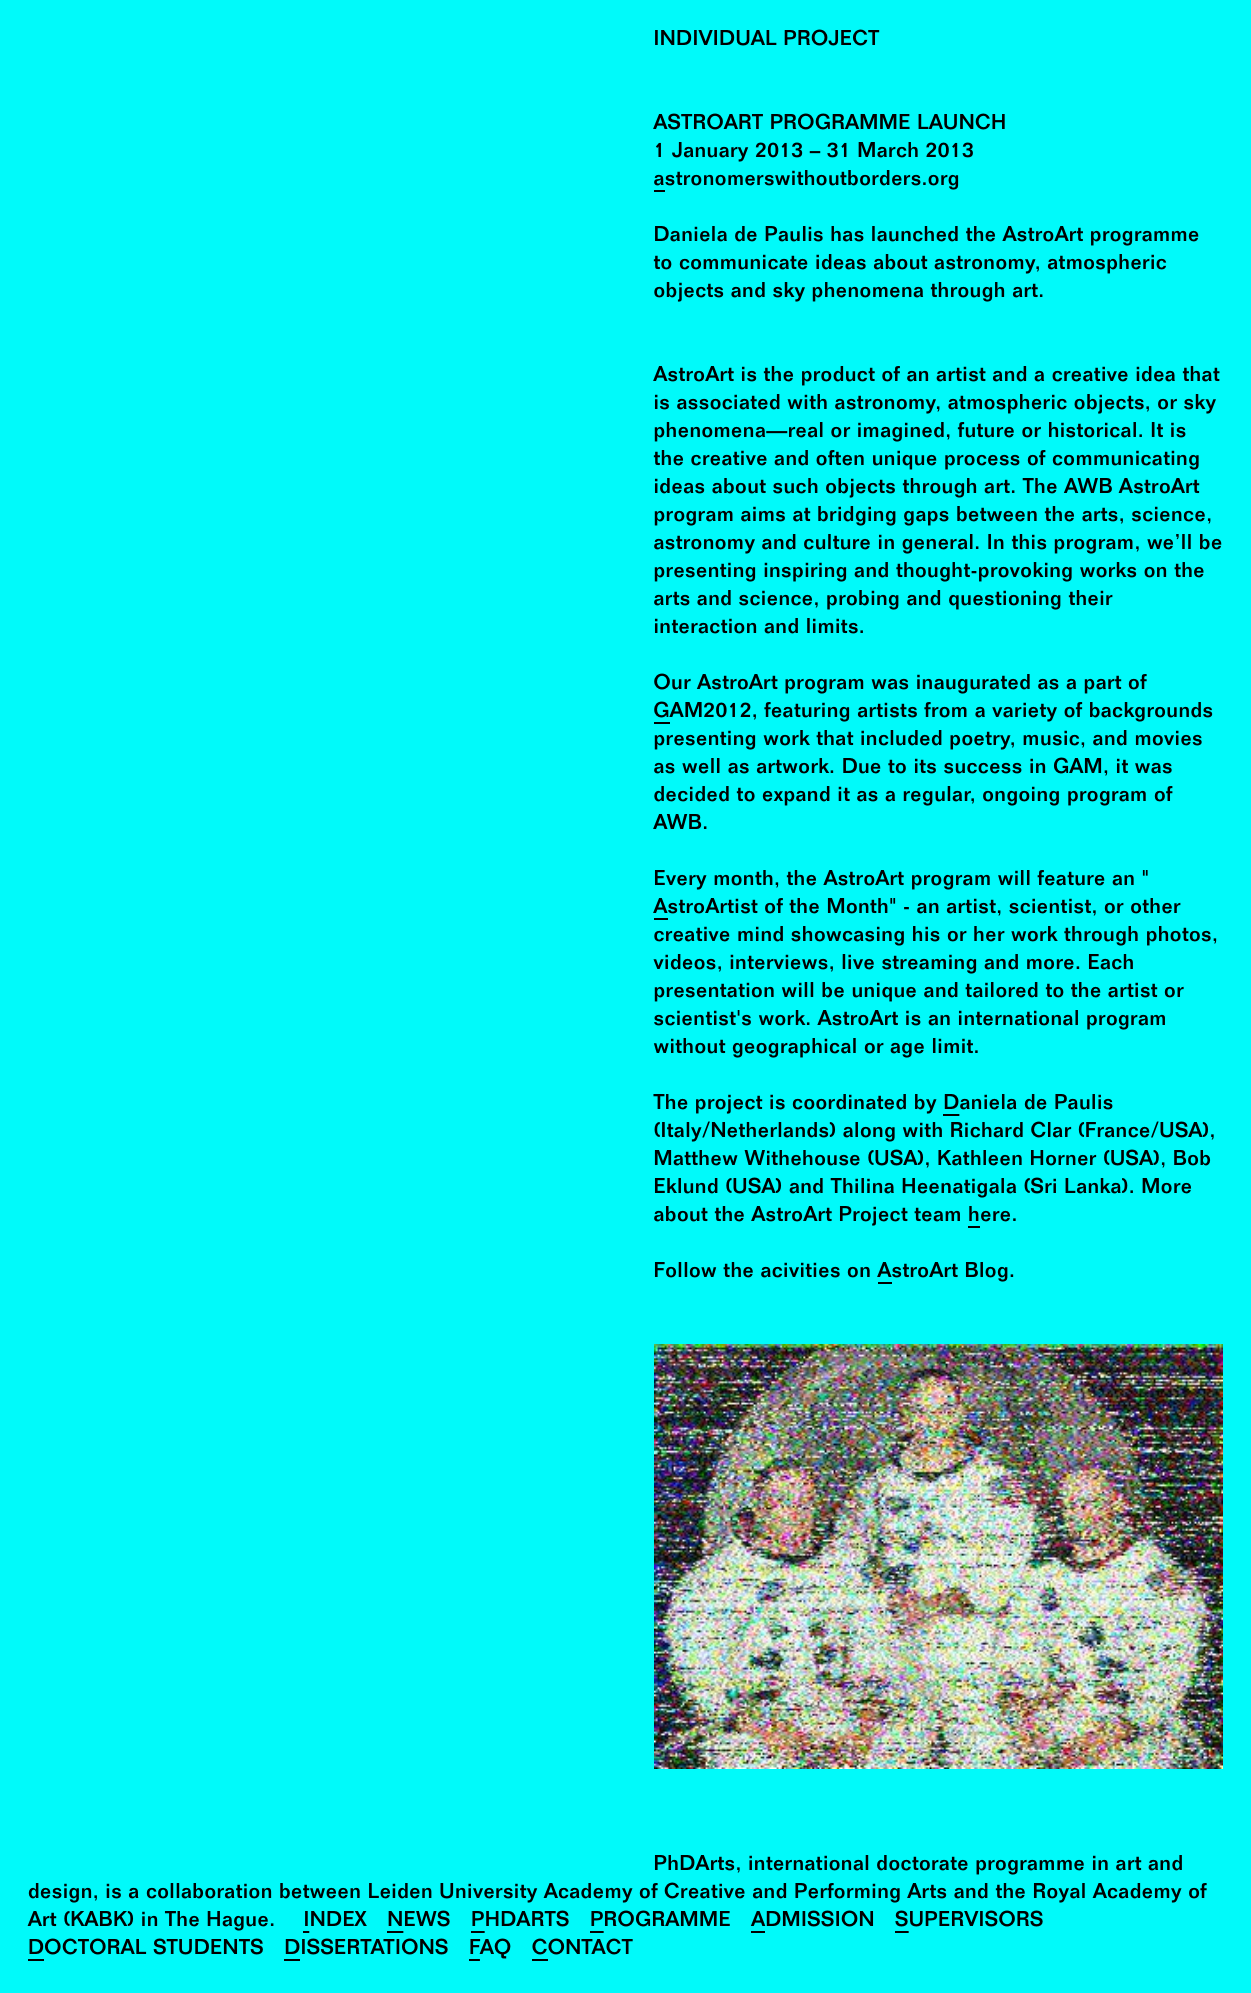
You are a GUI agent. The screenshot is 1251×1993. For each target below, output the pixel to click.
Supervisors (969, 1922)
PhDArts (520, 1922)
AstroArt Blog (944, 1273)
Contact (582, 1950)
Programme (660, 1922)
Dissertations (366, 1950)
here (989, 1217)
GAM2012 (703, 713)
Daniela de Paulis (1028, 1105)
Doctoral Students (146, 1950)
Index (335, 1922)
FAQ (490, 1950)
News (419, 1922)
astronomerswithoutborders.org (807, 181)
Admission (813, 1922)
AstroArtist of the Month (772, 909)
